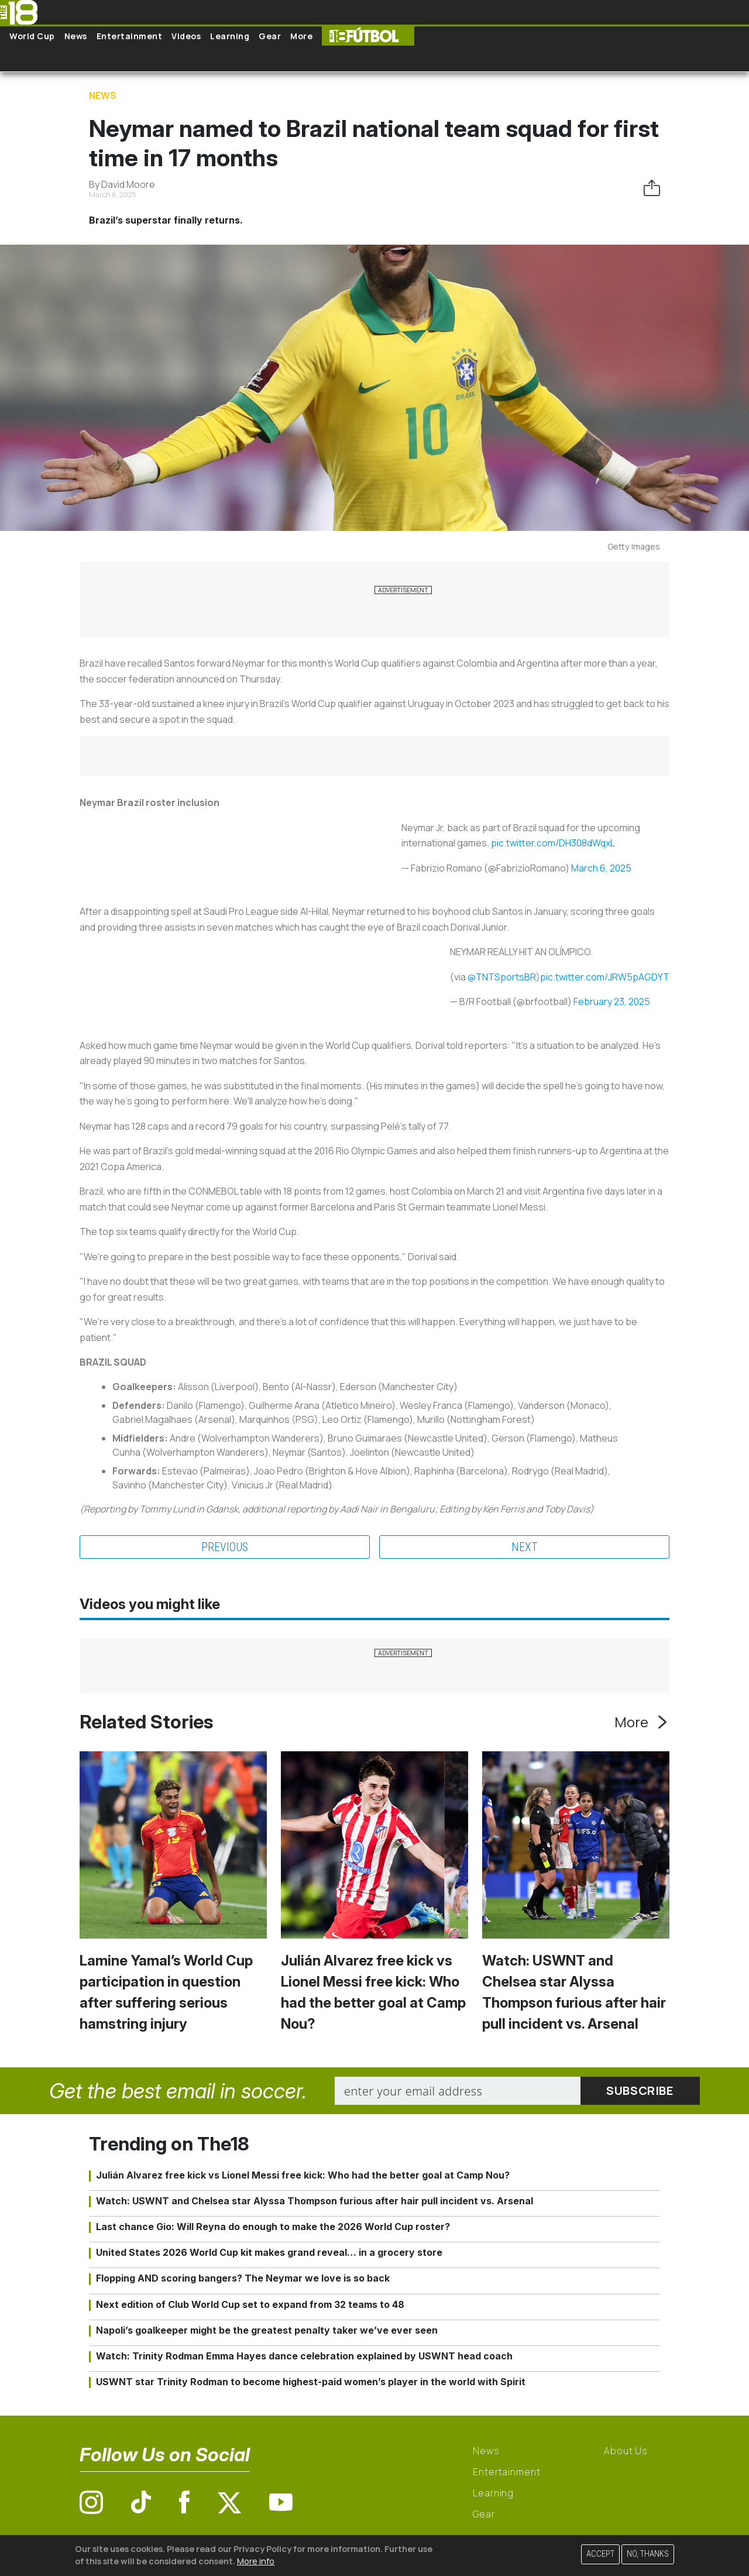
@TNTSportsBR (502, 976)
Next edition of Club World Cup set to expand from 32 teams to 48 (250, 2304)
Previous (224, 1547)
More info (255, 2561)
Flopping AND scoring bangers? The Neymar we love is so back (243, 2278)
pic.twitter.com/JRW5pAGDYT (604, 976)
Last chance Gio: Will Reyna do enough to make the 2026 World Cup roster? (273, 2226)
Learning (229, 36)
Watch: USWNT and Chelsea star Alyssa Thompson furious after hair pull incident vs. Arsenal (314, 2201)
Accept (600, 2554)
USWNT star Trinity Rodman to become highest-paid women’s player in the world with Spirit (310, 2382)
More (301, 36)
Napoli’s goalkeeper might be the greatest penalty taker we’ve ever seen (267, 2330)
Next (524, 1547)
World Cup (32, 36)
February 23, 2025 (611, 1001)
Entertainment (130, 36)
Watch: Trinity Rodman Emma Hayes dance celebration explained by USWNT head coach (304, 2356)
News (75, 36)
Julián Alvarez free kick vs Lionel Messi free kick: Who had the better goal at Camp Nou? (303, 2175)
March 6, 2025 (601, 868)
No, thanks (648, 2554)
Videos (186, 36)
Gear (270, 36)
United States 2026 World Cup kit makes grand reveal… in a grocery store (269, 2252)
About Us (626, 2450)
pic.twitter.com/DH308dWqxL (553, 842)
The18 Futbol (368, 36)
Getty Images (633, 546)
